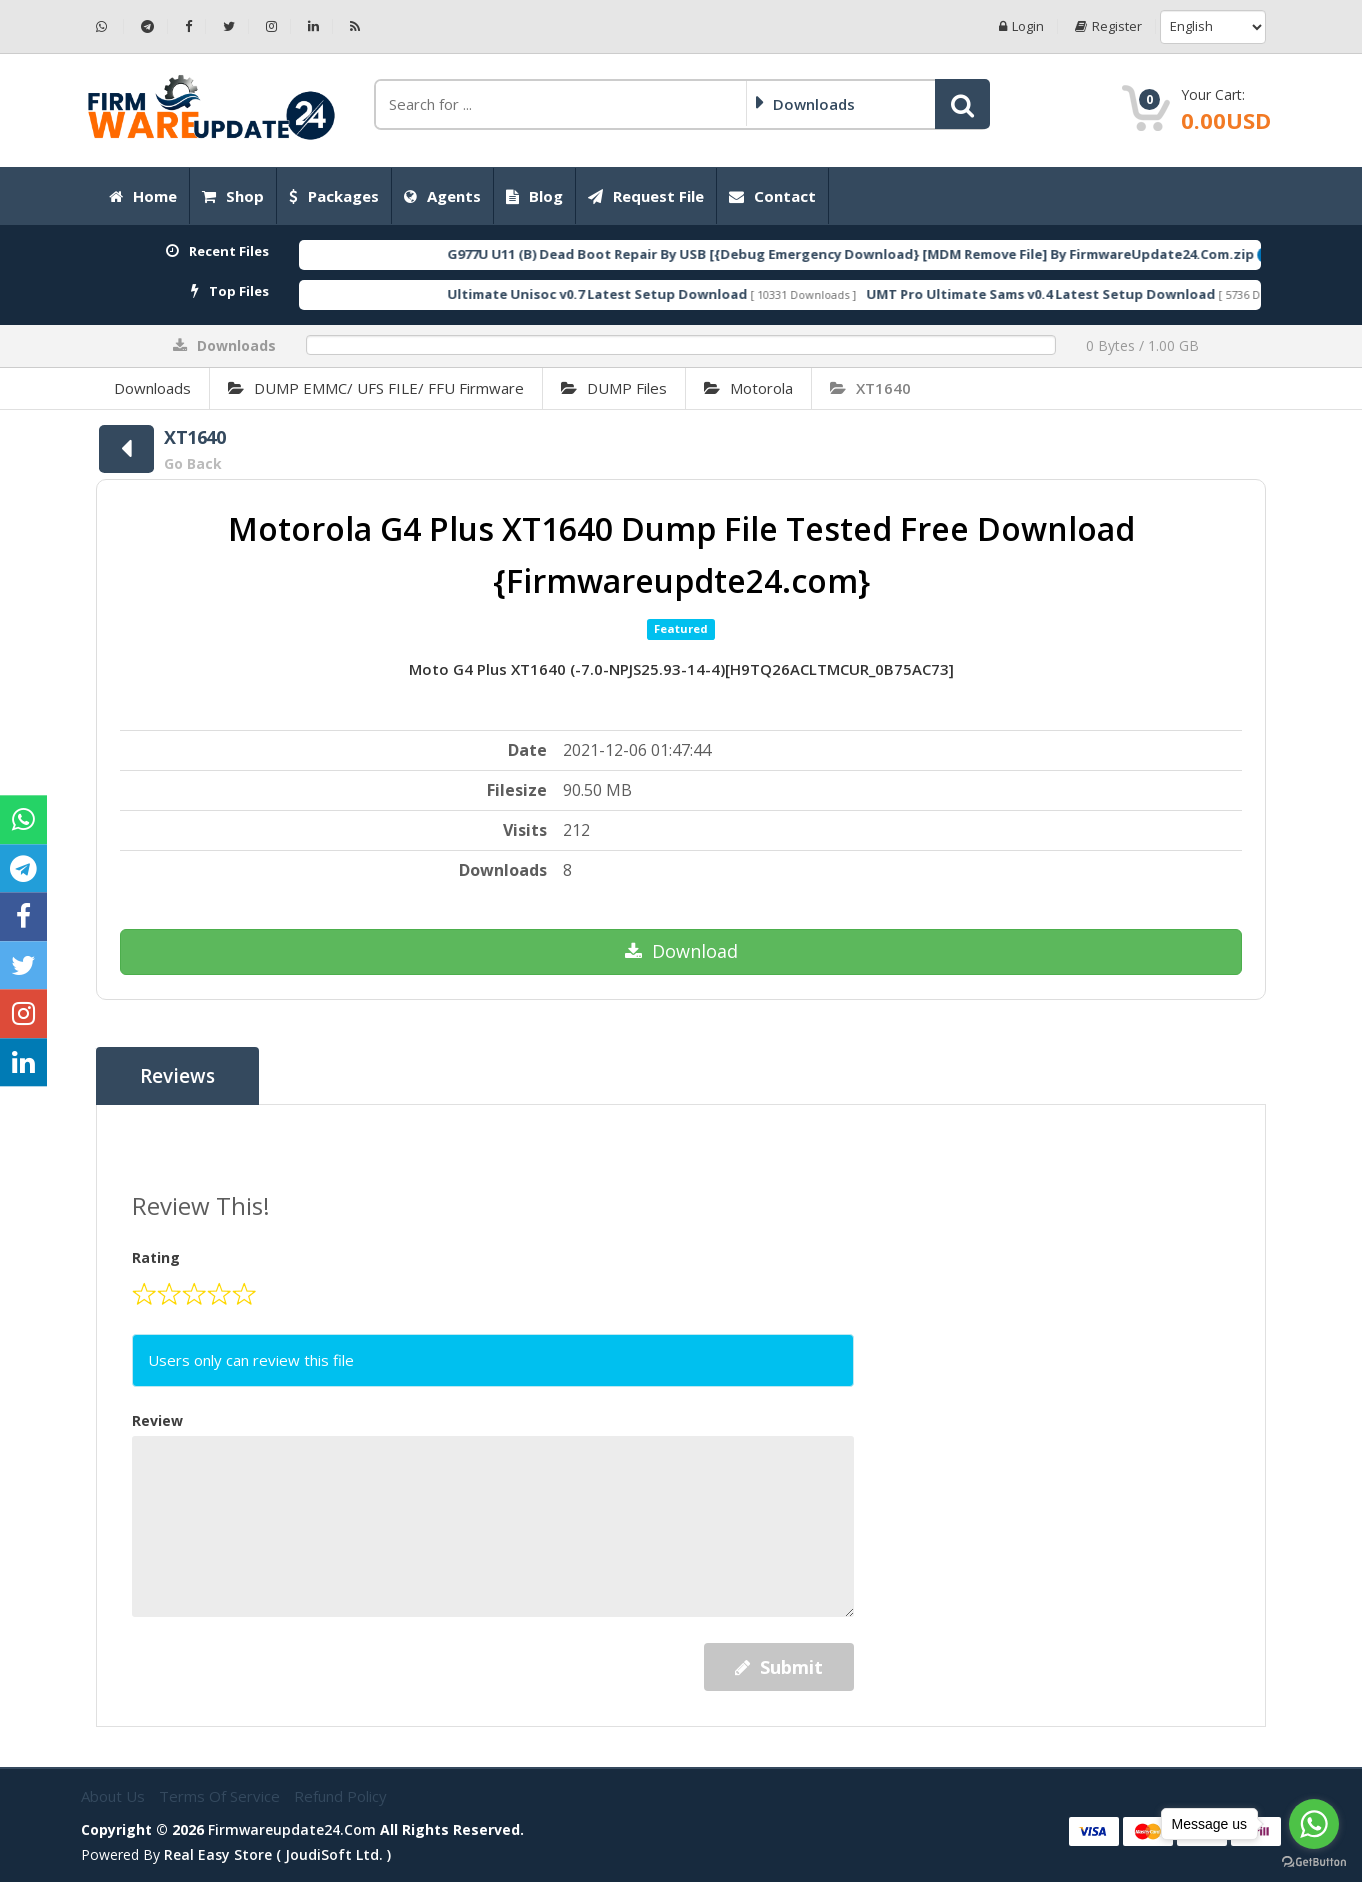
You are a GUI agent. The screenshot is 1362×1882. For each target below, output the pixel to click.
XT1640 (870, 388)
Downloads (152, 388)
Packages (334, 196)
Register (1108, 26)
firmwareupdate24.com (292, 1829)
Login (1021, 26)
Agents (442, 196)
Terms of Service (221, 1796)
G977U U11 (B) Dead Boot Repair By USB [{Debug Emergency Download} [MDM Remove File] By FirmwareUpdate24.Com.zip (923, 254)
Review (157, 1420)
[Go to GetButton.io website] (1314, 1862)
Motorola (748, 388)
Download (681, 951)
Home (143, 196)
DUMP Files (614, 388)
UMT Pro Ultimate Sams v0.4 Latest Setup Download (1113, 294)
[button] (962, 104)
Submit (779, 1667)
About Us (115, 1796)
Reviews (177, 1076)
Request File (646, 196)
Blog (534, 196)
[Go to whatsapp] (1314, 1824)
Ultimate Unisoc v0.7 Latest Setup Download (670, 294)
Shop (233, 196)
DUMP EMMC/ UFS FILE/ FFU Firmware (376, 388)
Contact (772, 196)
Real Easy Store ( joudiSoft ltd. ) (277, 1854)
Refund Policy (340, 1796)
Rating (156, 1257)
